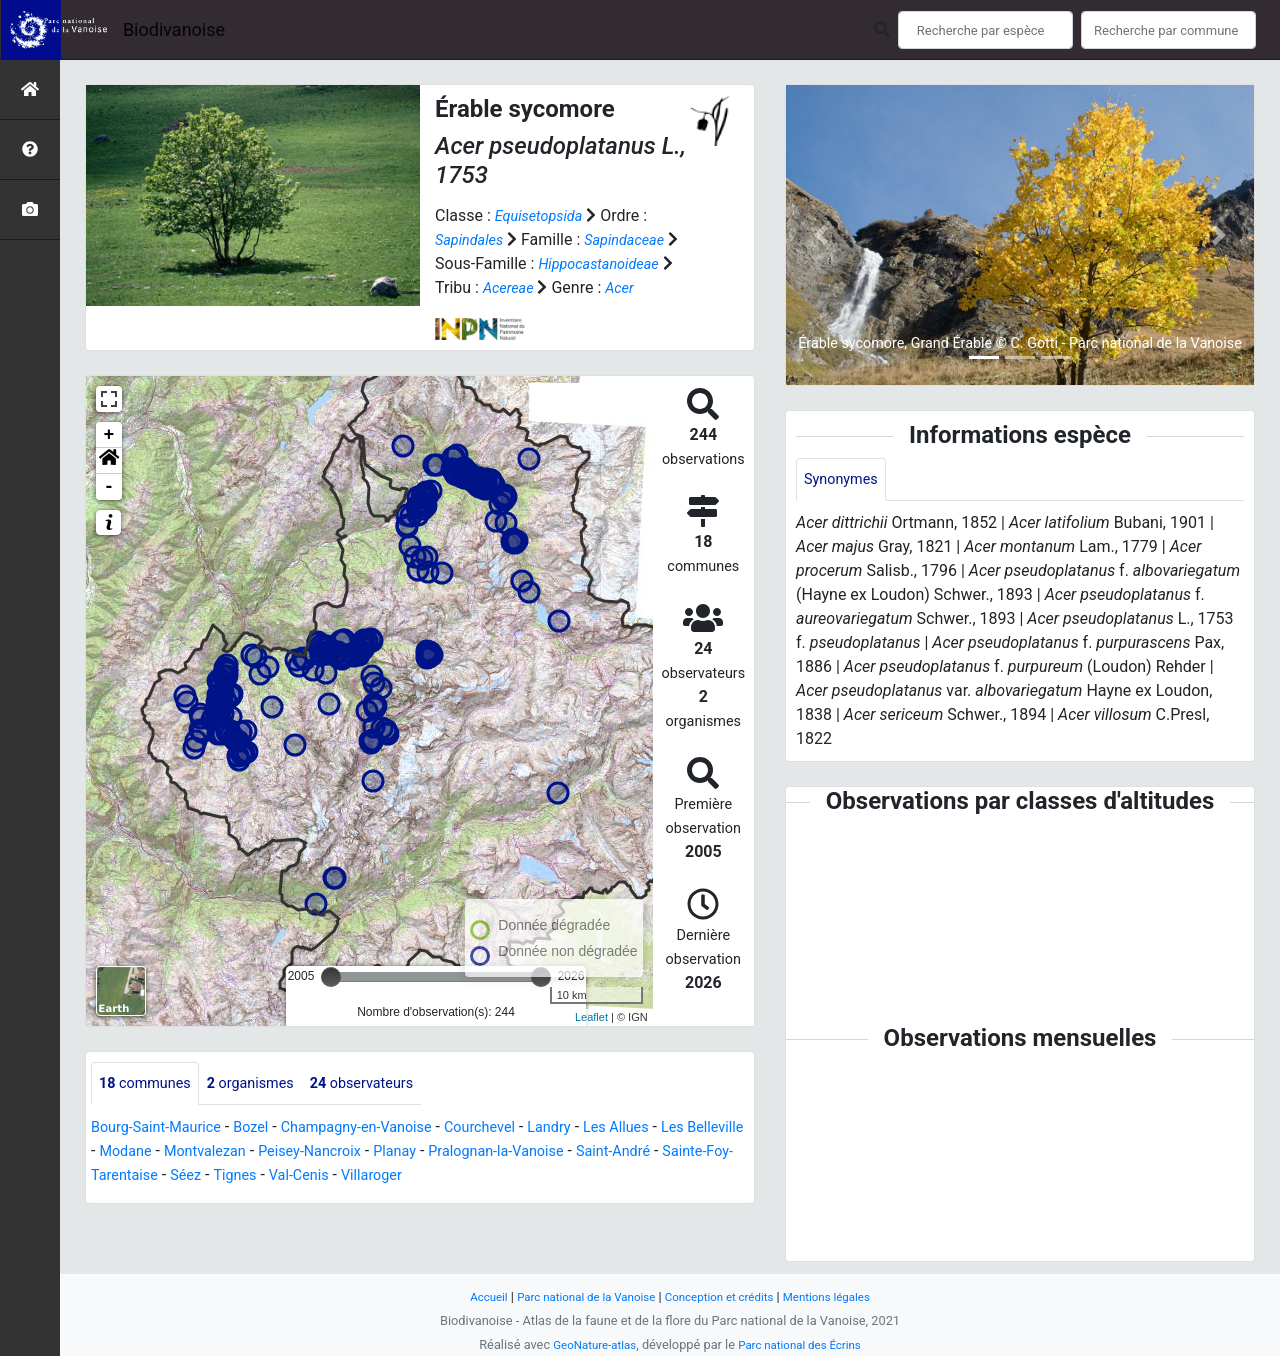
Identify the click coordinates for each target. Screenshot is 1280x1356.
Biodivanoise (174, 29)
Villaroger (531, 1176)
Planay (491, 1152)
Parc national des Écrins (804, 1344)
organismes (265, 1083)
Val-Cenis (451, 1176)
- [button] (109, 486)
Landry (596, 1128)
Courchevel (519, 1128)
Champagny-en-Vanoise (384, 1128)
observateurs (387, 1083)
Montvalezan (281, 1152)
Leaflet (591, 1017)
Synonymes (845, 480)
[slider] (331, 976)
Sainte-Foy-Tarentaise (221, 1176)
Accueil (470, 1296)
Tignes (382, 1176)
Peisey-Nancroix (397, 1152)
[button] (109, 460)
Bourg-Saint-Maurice (163, 1128)
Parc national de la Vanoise (577, 1296)
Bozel (267, 1128)
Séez (328, 1176)
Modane (195, 1152)
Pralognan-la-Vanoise (602, 1152)
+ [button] (109, 434)
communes (150, 1083)
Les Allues (669, 1128)
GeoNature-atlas (587, 1344)
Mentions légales (842, 1296)
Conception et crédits (724, 1296)
